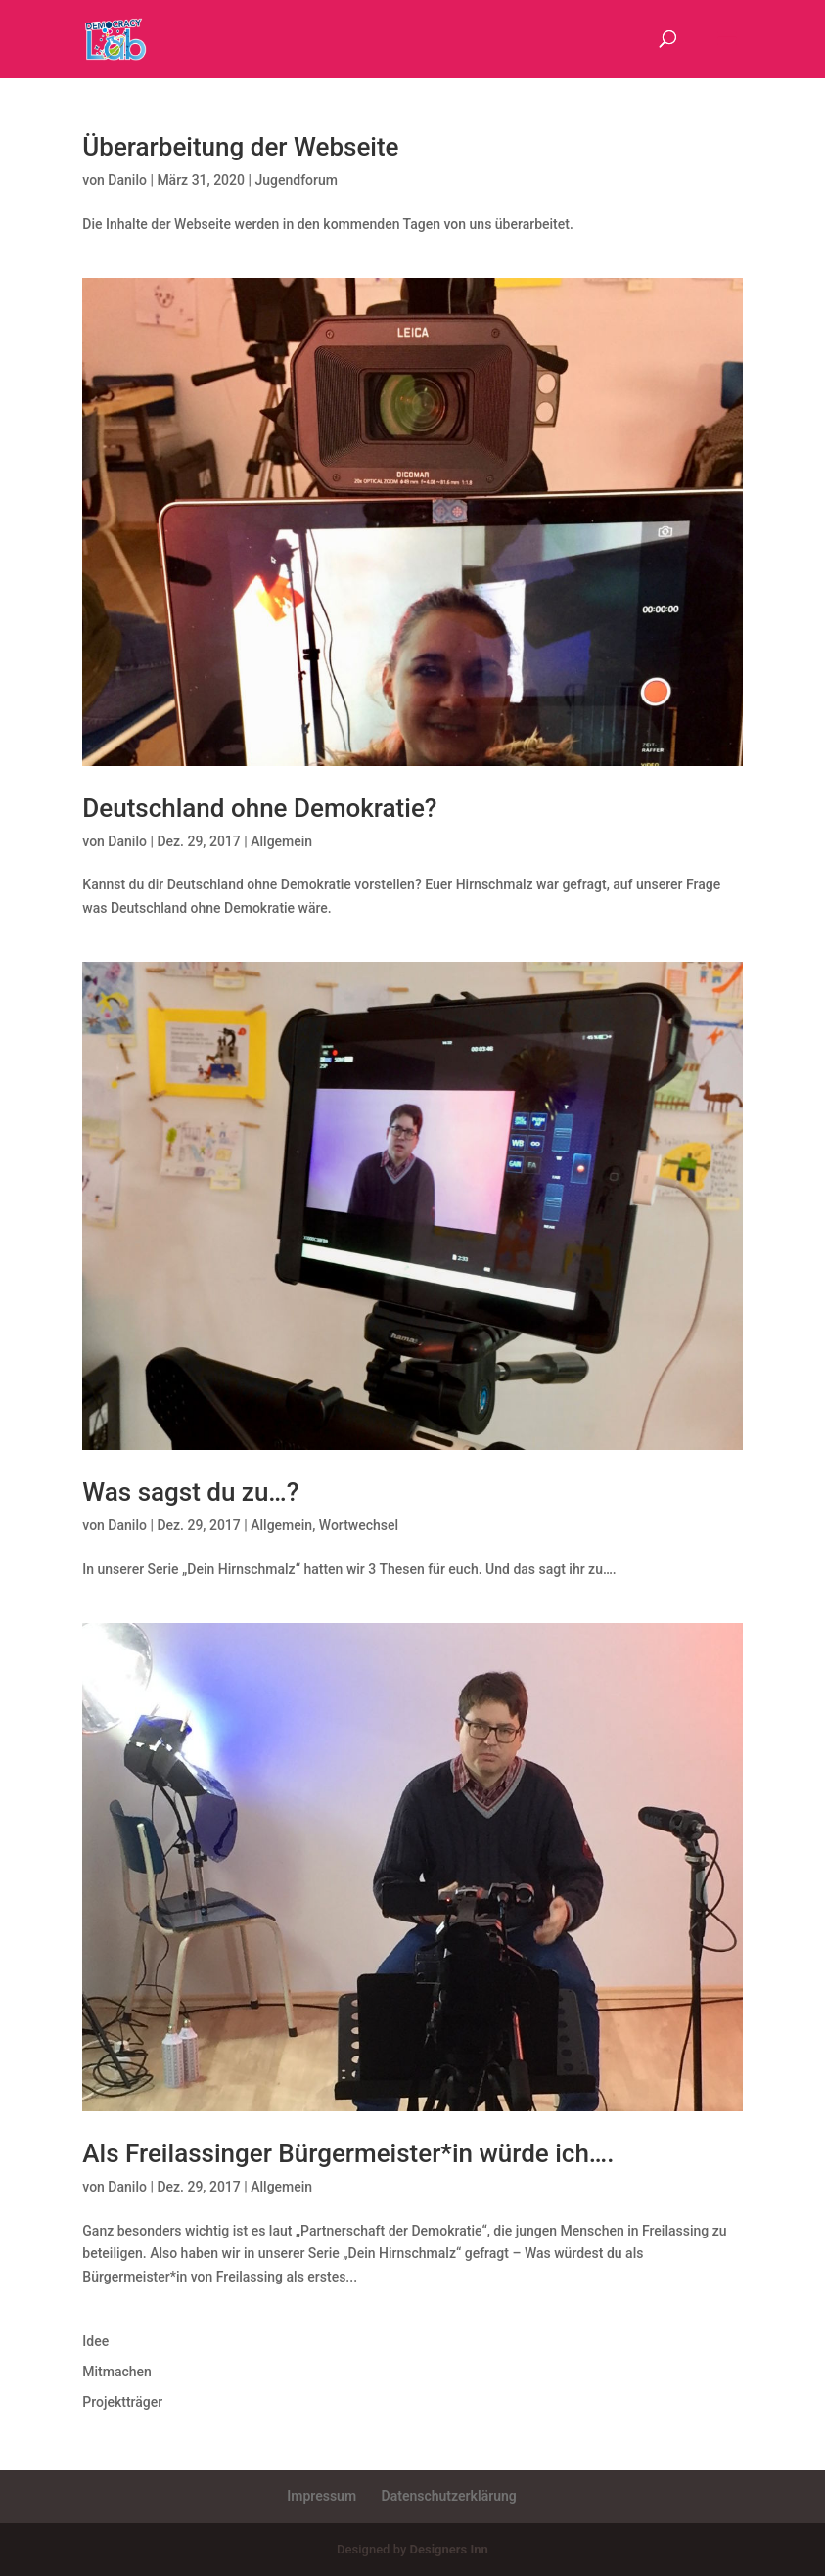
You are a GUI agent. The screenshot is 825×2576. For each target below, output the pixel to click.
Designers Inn (449, 2549)
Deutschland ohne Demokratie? (259, 808)
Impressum (321, 2496)
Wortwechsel (358, 1525)
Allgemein (281, 841)
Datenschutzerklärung (449, 2496)
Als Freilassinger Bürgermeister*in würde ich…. (348, 2153)
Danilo (127, 180)
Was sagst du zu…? (190, 1492)
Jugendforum (296, 180)
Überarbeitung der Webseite (240, 146)
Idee (95, 2341)
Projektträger (122, 2402)
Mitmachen (117, 2371)
